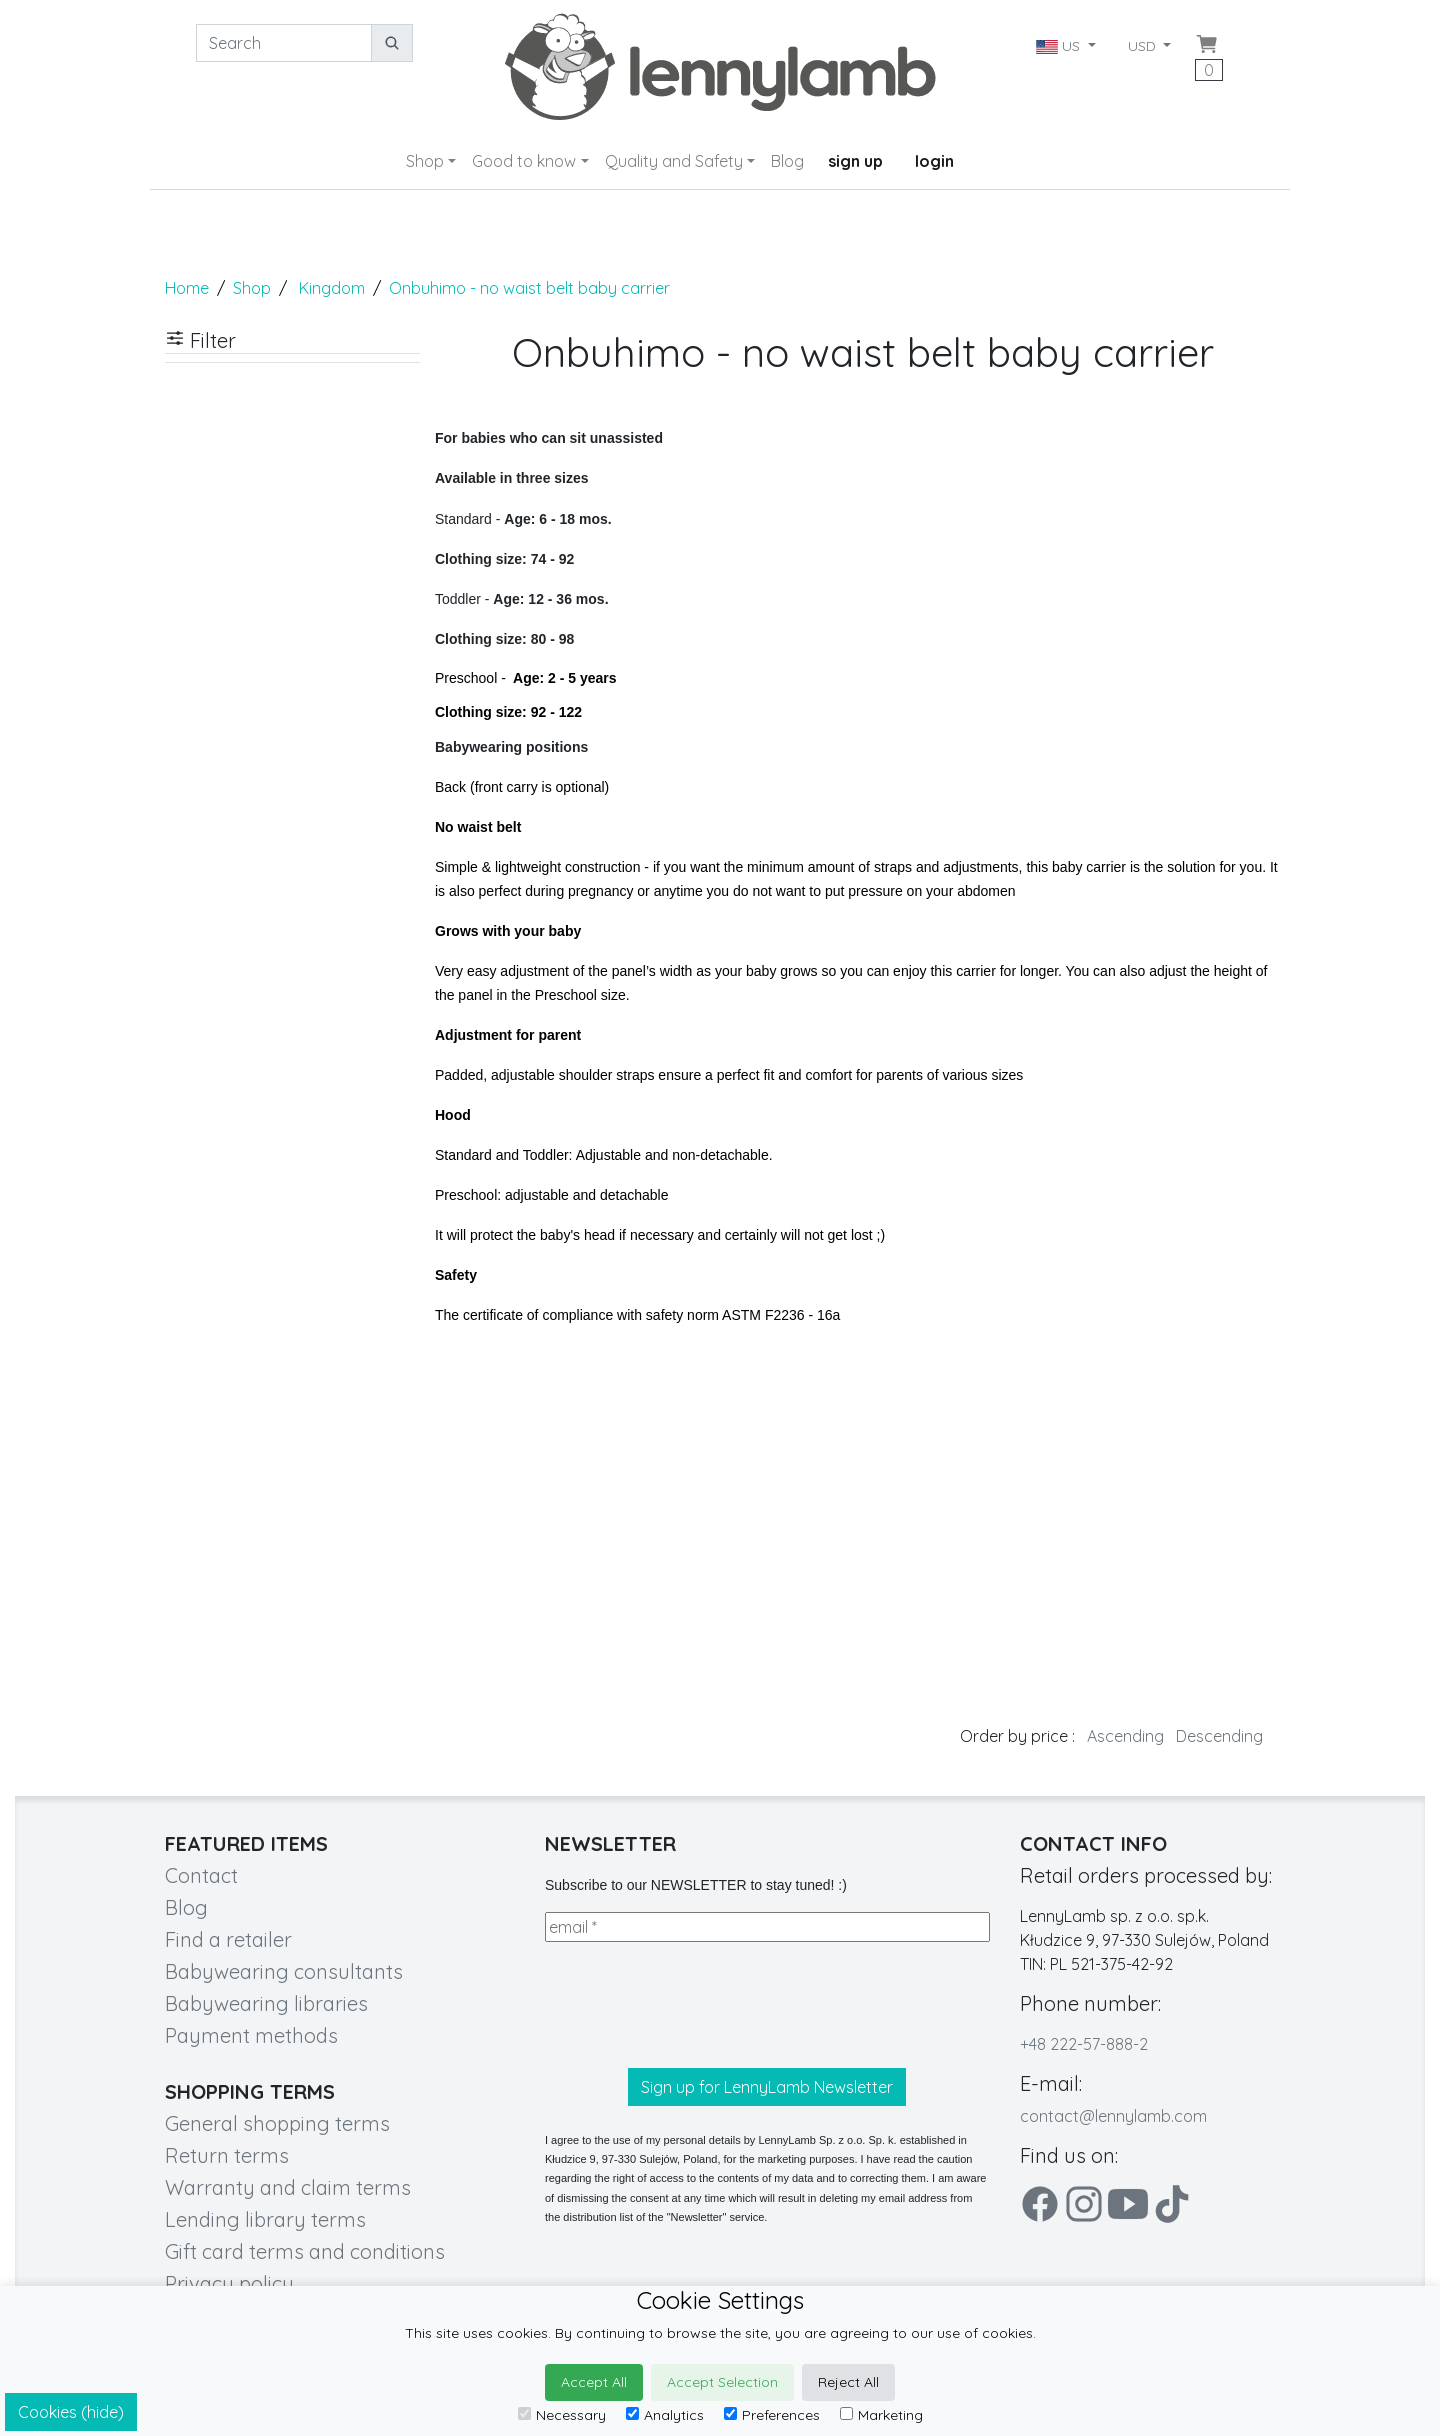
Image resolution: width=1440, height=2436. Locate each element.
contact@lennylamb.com (1113, 2116)
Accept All (594, 2382)
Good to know (524, 161)
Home (187, 288)
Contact (201, 1875)
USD (1144, 46)
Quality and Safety (674, 161)
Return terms (227, 2155)
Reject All (848, 2382)
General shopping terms (277, 2123)
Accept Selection (722, 2382)
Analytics (665, 2415)
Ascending (1125, 1736)
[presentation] (697, 2005)
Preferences (772, 2415)
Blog (787, 161)
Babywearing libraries (266, 2003)
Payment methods (251, 2035)
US (1060, 46)
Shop (425, 161)
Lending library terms (265, 2219)
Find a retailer (228, 1939)
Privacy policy (229, 2283)
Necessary (562, 2415)
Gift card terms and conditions (305, 2251)
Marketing (881, 2415)
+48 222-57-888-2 (1084, 2044)
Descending (1219, 1736)
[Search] (284, 43)
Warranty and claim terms (288, 2187)
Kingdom (332, 288)
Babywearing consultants (284, 1971)
